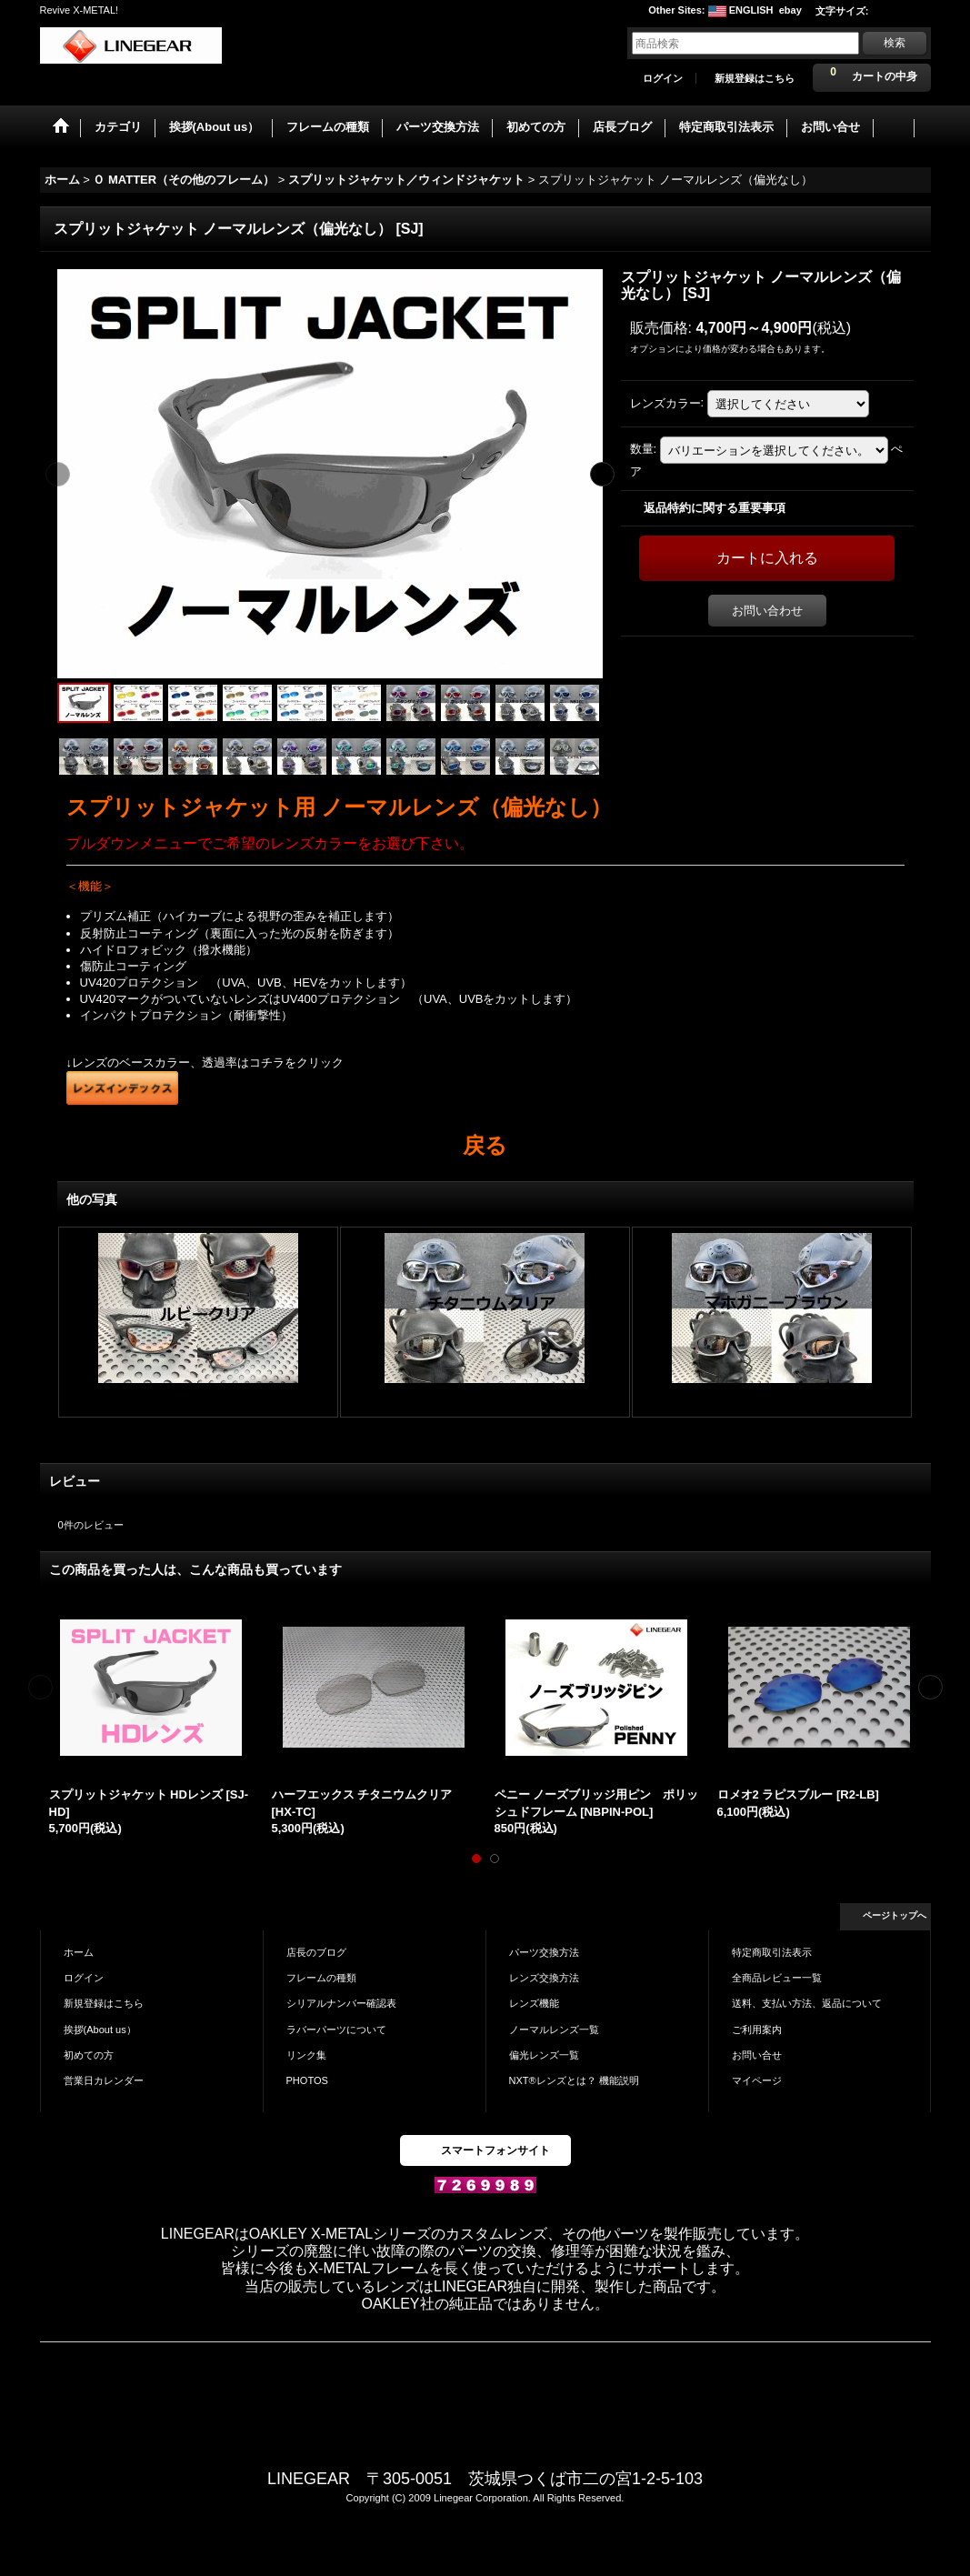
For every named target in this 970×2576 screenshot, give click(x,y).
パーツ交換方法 (544, 1952)
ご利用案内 (757, 2029)
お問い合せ (757, 2055)
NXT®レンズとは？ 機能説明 (574, 2080)
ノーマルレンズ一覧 (554, 2029)
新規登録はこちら (755, 78)
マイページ (757, 2080)
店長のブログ (316, 1952)
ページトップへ (894, 1915)
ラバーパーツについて (336, 2029)
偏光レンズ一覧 (544, 2055)
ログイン (663, 78)
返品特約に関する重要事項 (714, 508)
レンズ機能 (534, 2003)
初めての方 (89, 2055)
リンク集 (306, 2055)
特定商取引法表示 (772, 1952)
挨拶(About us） (100, 2029)
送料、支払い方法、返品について (807, 2003)
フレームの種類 (321, 1977)
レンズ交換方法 (544, 1977)
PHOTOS (307, 2080)
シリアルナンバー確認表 (341, 2003)
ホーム (79, 1952)
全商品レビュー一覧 (777, 1977)
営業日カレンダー (104, 2080)
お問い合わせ (767, 610)
